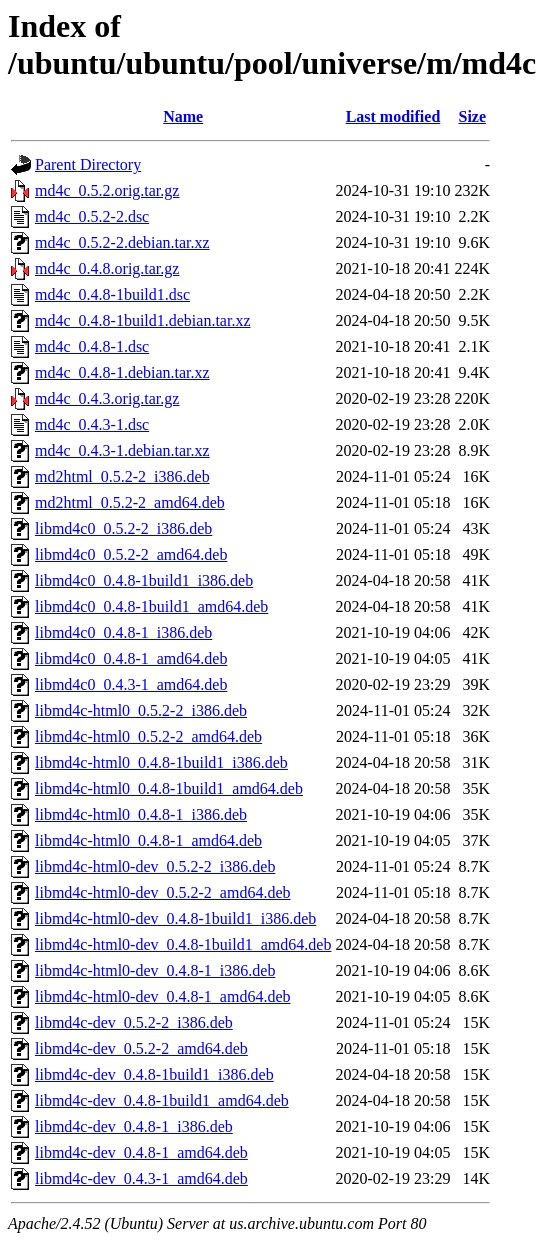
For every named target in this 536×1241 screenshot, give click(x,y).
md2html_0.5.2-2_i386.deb (122, 476)
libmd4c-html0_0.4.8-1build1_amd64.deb (169, 788)
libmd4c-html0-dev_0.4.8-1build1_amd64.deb (183, 944)
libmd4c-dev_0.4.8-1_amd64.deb (141, 1152)
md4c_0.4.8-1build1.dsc (112, 294)
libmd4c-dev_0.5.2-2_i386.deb (134, 1022)
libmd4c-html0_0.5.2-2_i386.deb (141, 710)
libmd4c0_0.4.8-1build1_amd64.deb (151, 606)
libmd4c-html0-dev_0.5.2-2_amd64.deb (163, 892)
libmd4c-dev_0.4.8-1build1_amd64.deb (162, 1100)
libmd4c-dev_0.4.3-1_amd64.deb (141, 1178)
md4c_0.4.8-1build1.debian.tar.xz (143, 320)
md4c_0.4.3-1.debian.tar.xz (122, 450)
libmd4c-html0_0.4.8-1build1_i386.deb (161, 762)
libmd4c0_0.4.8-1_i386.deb (123, 632)
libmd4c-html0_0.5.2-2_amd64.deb (148, 736)
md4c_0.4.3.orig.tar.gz (107, 398)
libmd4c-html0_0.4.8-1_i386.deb (141, 814)
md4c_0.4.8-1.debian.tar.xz (122, 372)
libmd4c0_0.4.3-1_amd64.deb (131, 684)
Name (183, 116)
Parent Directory (88, 164)
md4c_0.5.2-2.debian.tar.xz (122, 242)
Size (473, 116)
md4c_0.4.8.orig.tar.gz (107, 268)
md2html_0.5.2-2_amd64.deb (130, 502)
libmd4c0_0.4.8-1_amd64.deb (131, 658)
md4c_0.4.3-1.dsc (92, 424)
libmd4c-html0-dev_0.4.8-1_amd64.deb (163, 996)
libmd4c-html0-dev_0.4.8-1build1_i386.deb (175, 918)
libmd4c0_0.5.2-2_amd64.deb (131, 554)
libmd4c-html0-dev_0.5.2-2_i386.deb (155, 866)
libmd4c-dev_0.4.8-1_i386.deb (134, 1126)
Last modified (393, 116)
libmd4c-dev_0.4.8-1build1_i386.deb (154, 1074)
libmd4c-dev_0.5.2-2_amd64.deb (141, 1048)
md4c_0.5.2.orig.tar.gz (107, 190)
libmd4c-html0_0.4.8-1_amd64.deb (148, 840)
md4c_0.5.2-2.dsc (92, 216)
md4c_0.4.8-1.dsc (92, 346)
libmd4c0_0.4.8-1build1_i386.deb (144, 580)
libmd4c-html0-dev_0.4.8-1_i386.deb (155, 970)
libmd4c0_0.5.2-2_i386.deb (123, 528)
